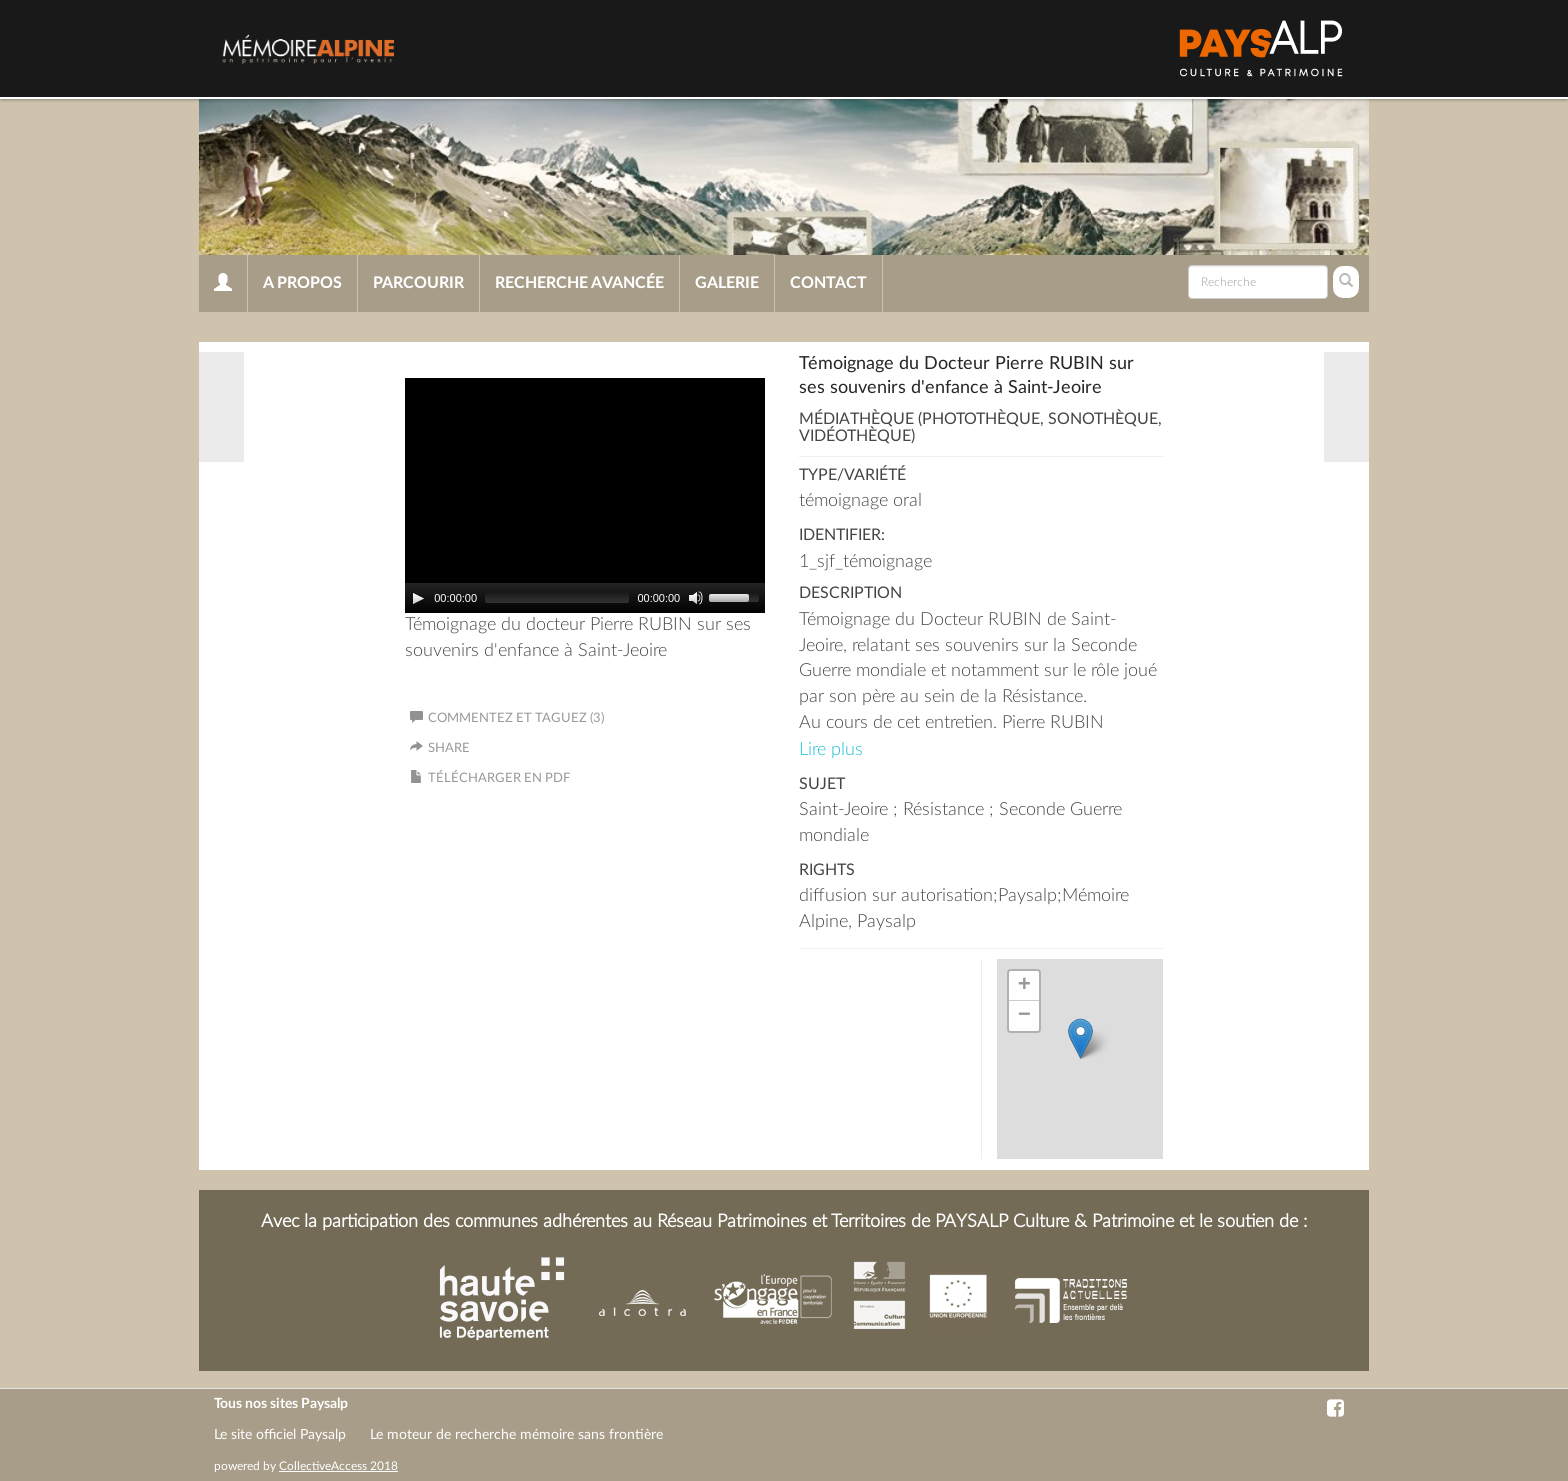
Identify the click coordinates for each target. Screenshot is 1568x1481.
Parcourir (418, 283)
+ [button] (1024, 986)
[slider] (557, 598)
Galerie (727, 283)
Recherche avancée (579, 283)
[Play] (418, 598)
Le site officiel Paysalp (280, 1435)
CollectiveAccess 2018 (338, 1466)
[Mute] (696, 598)
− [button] (1024, 1016)
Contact (828, 283)
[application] (585, 495)
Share (449, 748)
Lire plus (831, 750)
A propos (302, 283)
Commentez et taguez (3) (507, 718)
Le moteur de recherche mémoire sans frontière (516, 1435)
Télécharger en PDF (499, 778)
